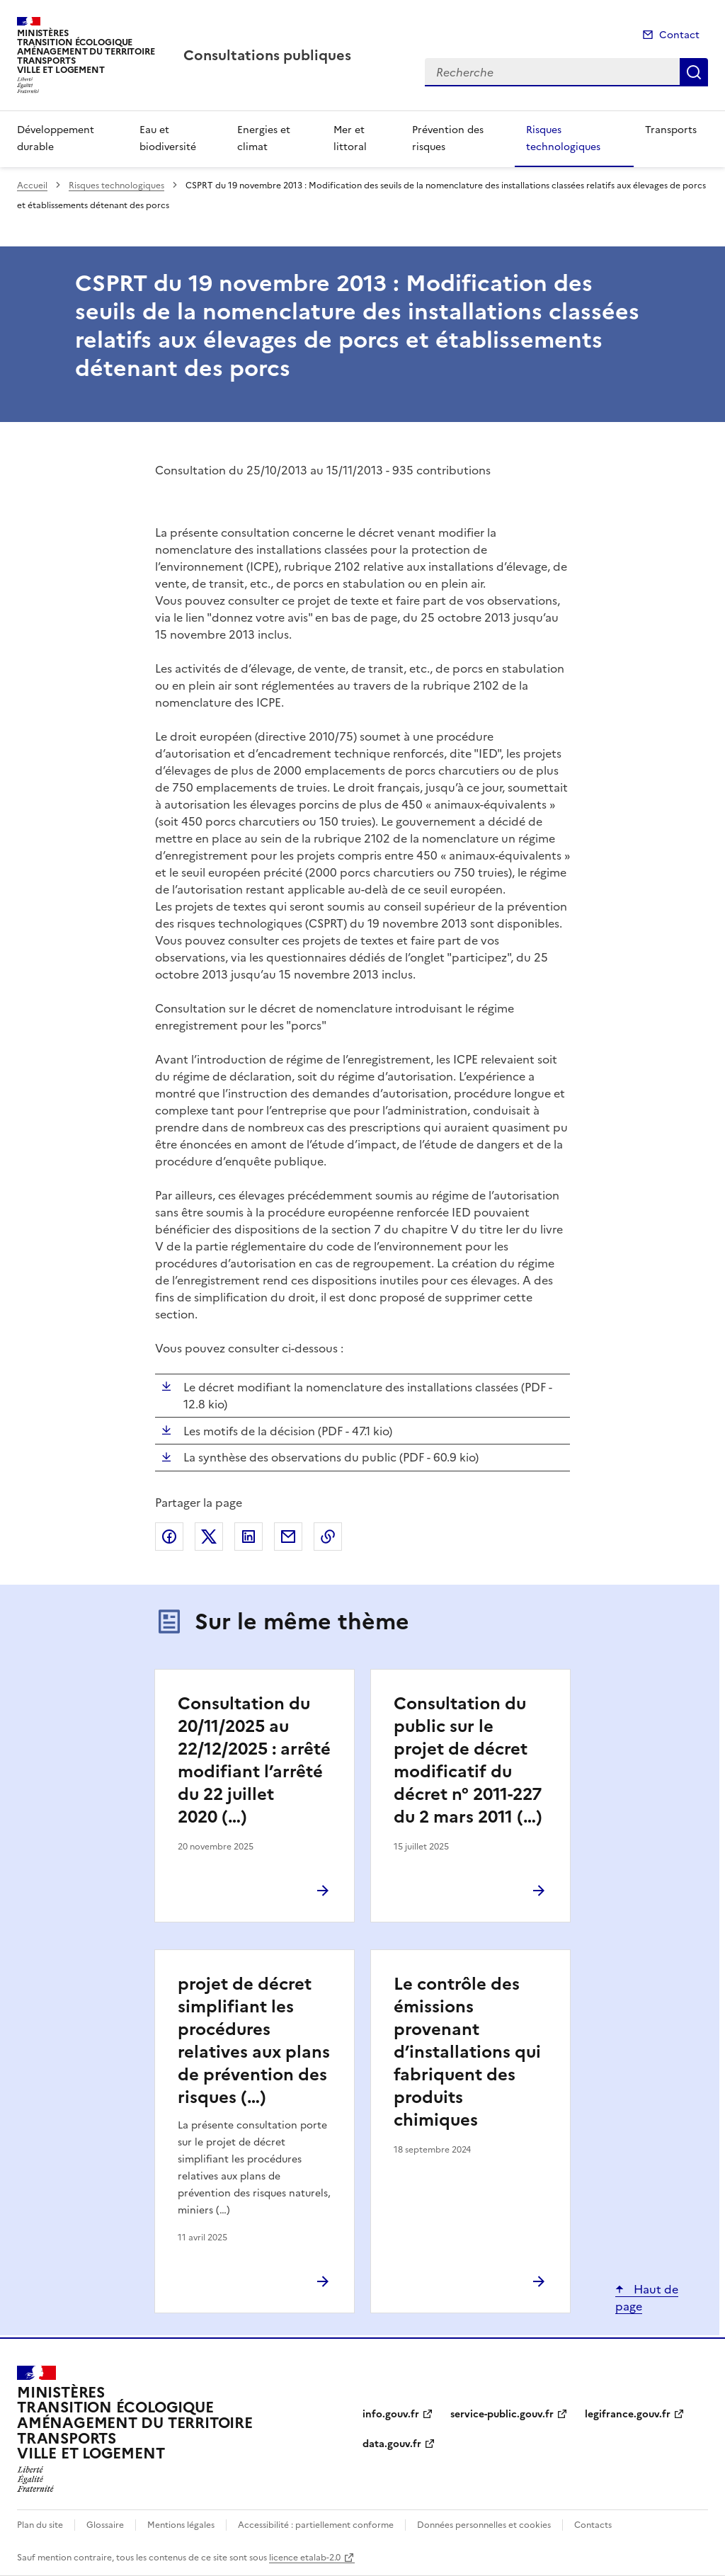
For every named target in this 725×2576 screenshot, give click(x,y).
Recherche (694, 72)
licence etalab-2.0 (305, 2557)
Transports (671, 129)
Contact (679, 35)
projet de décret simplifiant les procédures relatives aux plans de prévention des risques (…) (254, 2040)
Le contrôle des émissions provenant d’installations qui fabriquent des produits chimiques (467, 2052)
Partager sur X (209, 1536)
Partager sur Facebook (169, 1536)
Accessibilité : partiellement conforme (316, 2525)
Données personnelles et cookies (484, 2525)
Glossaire (105, 2525)
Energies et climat (263, 138)
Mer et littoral (350, 138)
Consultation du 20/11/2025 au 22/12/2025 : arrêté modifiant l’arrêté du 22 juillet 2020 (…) (254, 1760)
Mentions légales (181, 2525)
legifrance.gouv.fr (627, 2414)
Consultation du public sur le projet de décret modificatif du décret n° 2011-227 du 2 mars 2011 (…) (468, 1760)
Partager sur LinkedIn (248, 1536)
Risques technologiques (563, 138)
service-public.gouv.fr (502, 2414)
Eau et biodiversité (167, 138)
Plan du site (40, 2525)
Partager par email (288, 1536)
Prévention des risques (448, 138)
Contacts (593, 2525)
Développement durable (55, 138)
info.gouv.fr (390, 2414)
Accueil (32, 185)
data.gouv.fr (391, 2444)
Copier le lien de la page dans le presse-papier (328, 1536)
